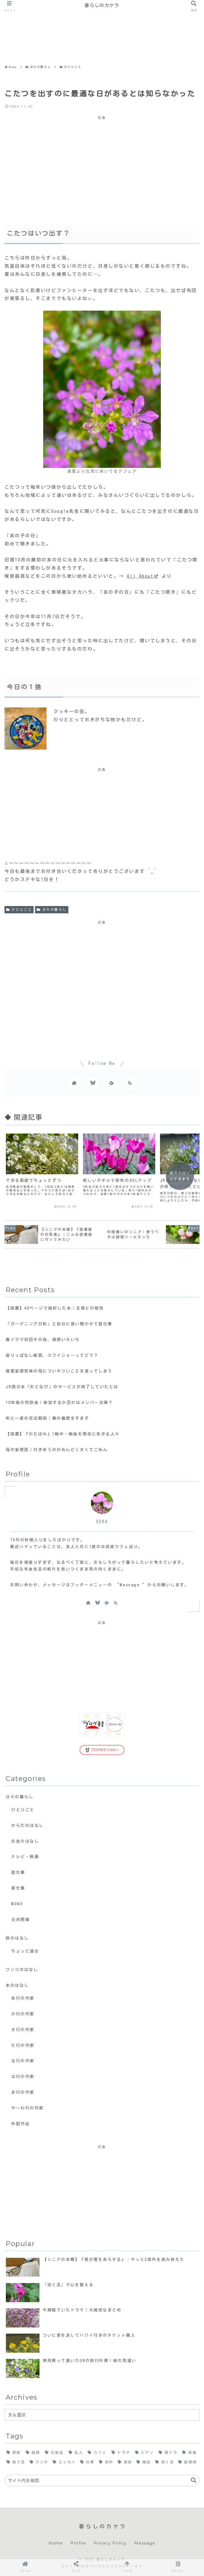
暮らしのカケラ (102, 5)
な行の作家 (22, 2061)
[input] (102, 2480)
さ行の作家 (22, 2029)
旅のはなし (17, 1938)
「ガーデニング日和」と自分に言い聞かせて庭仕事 (59, 1324)
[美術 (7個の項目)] (125, 2462)
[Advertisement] (100, 22)
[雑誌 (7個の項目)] (144, 2462)
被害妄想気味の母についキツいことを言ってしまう (59, 1371)
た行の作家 (22, 2045)
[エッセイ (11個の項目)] (64, 2462)
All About (143, 576)
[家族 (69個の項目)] (14, 2452)
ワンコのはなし (22, 1969)
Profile (78, 2543)
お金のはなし (25, 1841)
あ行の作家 (22, 1998)
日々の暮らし (52, 909)
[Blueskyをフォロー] (92, 1082)
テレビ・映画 (25, 1856)
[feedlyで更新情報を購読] (111, 1082)
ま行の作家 (22, 2092)
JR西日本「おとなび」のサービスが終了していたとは (62, 1387)
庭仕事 (18, 1872)
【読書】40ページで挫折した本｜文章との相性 (55, 1308)
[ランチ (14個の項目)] (39, 2462)
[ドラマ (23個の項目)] (121, 2452)
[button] (194, 2480)
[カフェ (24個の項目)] (97, 2452)
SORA (102, 1521)
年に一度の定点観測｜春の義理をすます (47, 1418)
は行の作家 (22, 2076)
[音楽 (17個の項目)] (190, 2452)
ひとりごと (19, 909)
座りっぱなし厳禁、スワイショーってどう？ (52, 1355)
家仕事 (18, 1888)
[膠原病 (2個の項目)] (188, 2462)
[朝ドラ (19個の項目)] (168, 2452)
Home (55, 2543)
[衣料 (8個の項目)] (106, 2462)
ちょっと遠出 (25, 1951)
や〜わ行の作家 (27, 2108)
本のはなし (17, 1985)
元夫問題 (20, 1919)
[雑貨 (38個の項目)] (33, 2452)
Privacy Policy (110, 2543)
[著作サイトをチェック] (74, 1082)
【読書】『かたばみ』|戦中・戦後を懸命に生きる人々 (63, 1434)
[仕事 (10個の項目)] (87, 2462)
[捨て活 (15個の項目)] (16, 2462)
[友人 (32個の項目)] (76, 2452)
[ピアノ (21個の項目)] (145, 2452)
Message (144, 2543)
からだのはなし (27, 1825)
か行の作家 (22, 2014)
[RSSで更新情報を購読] (129, 1082)
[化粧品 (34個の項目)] (54, 2452)
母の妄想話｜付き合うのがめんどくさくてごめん (57, 1450)
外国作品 (20, 2124)
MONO (17, 1904)
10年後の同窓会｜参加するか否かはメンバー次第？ (59, 1402)
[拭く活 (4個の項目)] (165, 2462)
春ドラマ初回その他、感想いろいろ (43, 1339)
